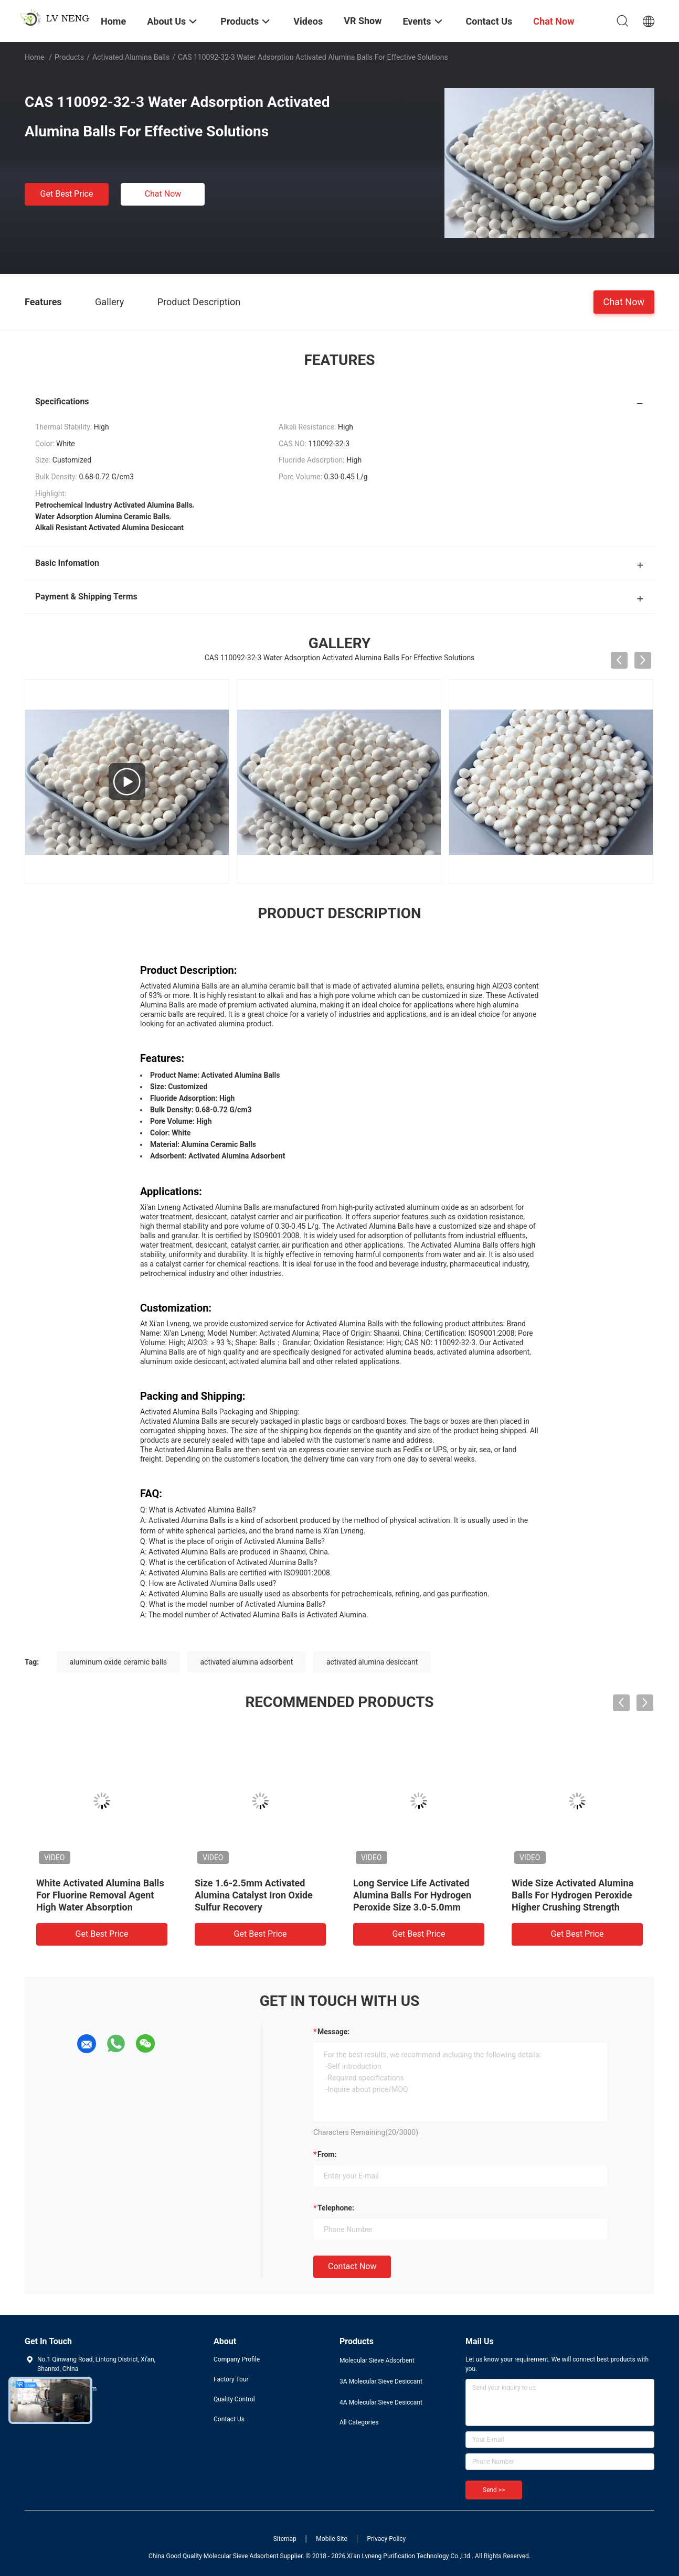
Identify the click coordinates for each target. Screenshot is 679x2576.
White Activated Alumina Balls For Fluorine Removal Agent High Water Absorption (100, 1895)
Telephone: (335, 2208)
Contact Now (352, 2266)
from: (326, 2154)
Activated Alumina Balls (130, 57)
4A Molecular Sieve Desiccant (381, 2402)
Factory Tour (231, 2379)
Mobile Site (331, 2538)
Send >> (494, 2490)
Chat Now (163, 194)
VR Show (362, 20)
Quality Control (234, 2399)
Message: (333, 2031)
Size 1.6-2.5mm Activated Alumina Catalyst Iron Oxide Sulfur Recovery (254, 1895)
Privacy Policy (386, 2538)
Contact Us (229, 2419)
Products (69, 57)
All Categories (359, 2422)
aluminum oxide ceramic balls (118, 1662)
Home (35, 57)
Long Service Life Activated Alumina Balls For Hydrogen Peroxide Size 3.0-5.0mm (412, 1895)
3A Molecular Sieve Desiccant (381, 2381)
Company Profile (237, 2359)
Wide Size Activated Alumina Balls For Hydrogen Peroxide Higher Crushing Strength (572, 1895)
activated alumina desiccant (372, 1662)
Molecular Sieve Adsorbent (377, 2360)
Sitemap (284, 2538)
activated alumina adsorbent (246, 1662)
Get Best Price (66, 194)
